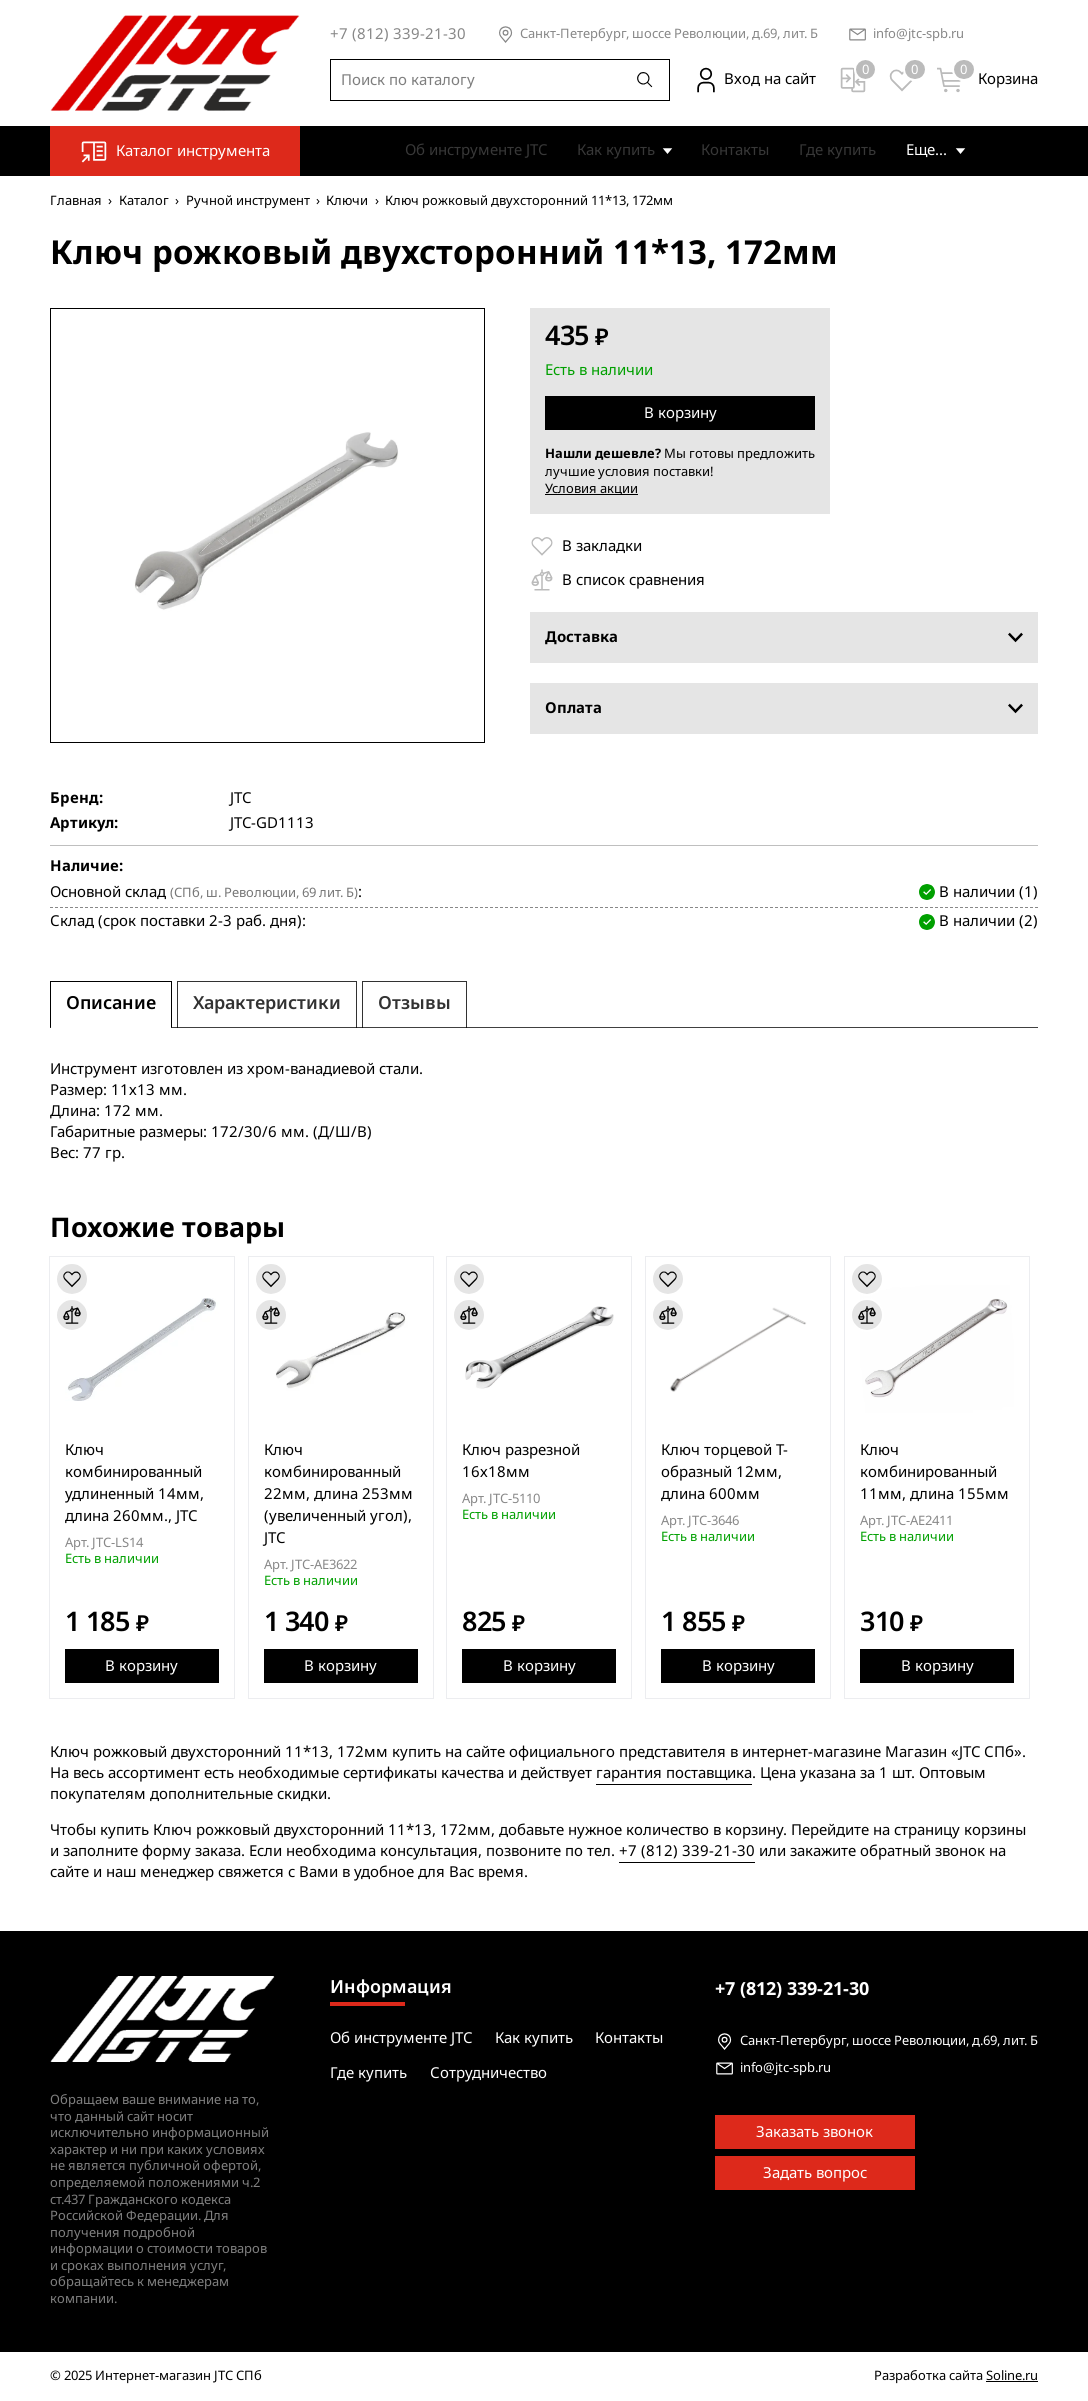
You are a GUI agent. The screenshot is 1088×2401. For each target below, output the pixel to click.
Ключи (347, 200)
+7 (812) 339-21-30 (687, 1851)
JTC (240, 798)
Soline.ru (1012, 2376)
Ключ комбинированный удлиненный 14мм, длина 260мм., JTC (135, 1483)
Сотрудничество (934, 150)
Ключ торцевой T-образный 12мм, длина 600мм (732, 1472)
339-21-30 (792, 1989)
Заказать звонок (814, 2133)
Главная (76, 200)
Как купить (586, 150)
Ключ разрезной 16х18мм (527, 1461)
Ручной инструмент (248, 200)
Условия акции (591, 488)
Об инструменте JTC (446, 150)
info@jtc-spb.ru (918, 34)
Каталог (144, 200)
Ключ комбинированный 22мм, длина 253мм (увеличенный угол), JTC (341, 1494)
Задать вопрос (815, 2174)
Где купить (807, 150)
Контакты (705, 150)
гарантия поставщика (674, 1773)
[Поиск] (645, 80)
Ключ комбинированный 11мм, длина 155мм (944, 1472)
